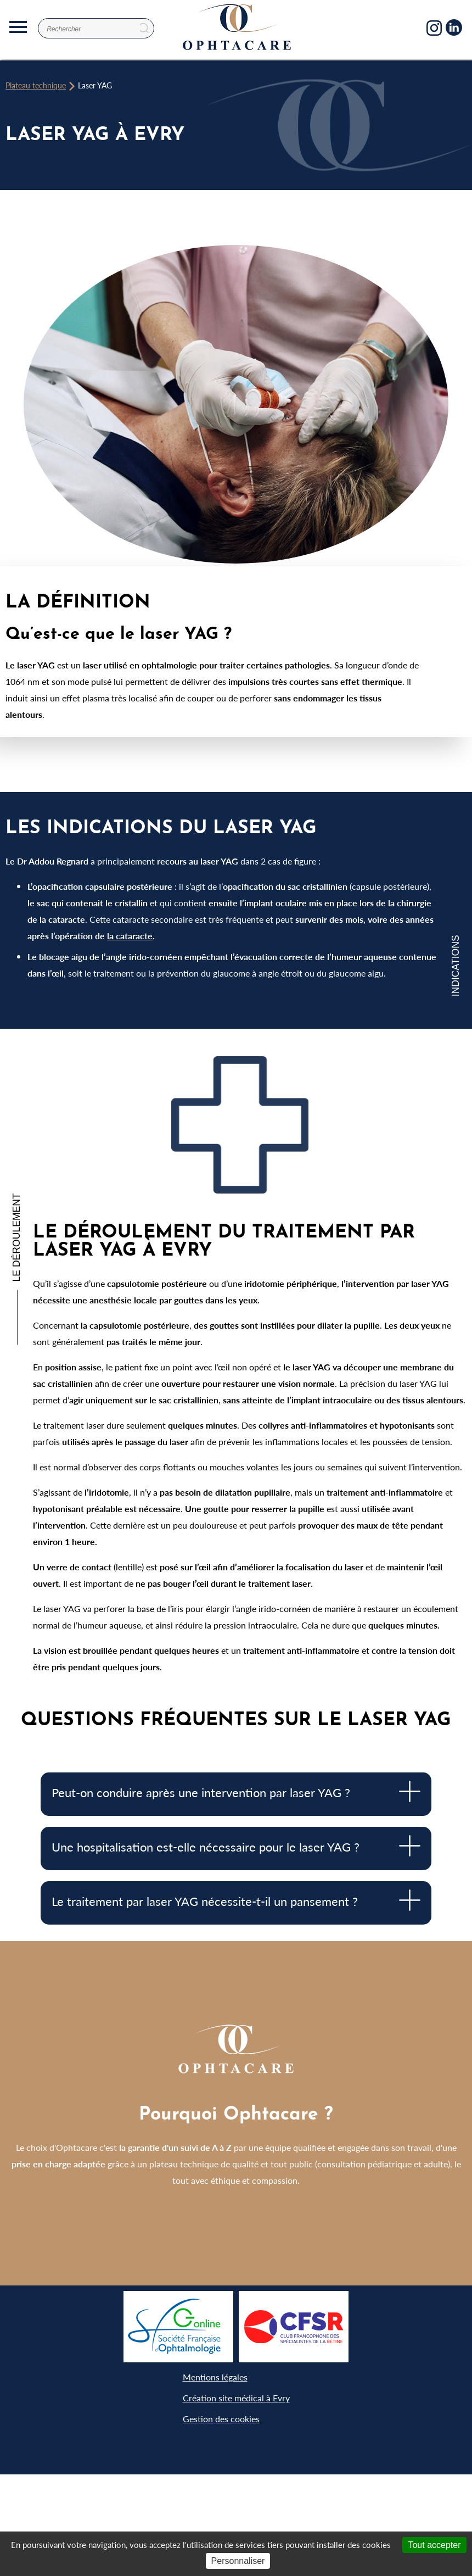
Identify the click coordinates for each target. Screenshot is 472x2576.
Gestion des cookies (221, 2418)
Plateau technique (35, 85)
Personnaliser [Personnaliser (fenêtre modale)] (238, 2561)
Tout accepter (434, 2545)
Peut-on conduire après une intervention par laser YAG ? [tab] (236, 1791)
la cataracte (130, 935)
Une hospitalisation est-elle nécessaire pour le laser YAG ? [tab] (236, 1845)
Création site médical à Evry (236, 2397)
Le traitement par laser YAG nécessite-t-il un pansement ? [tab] (236, 1900)
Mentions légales (215, 2377)
